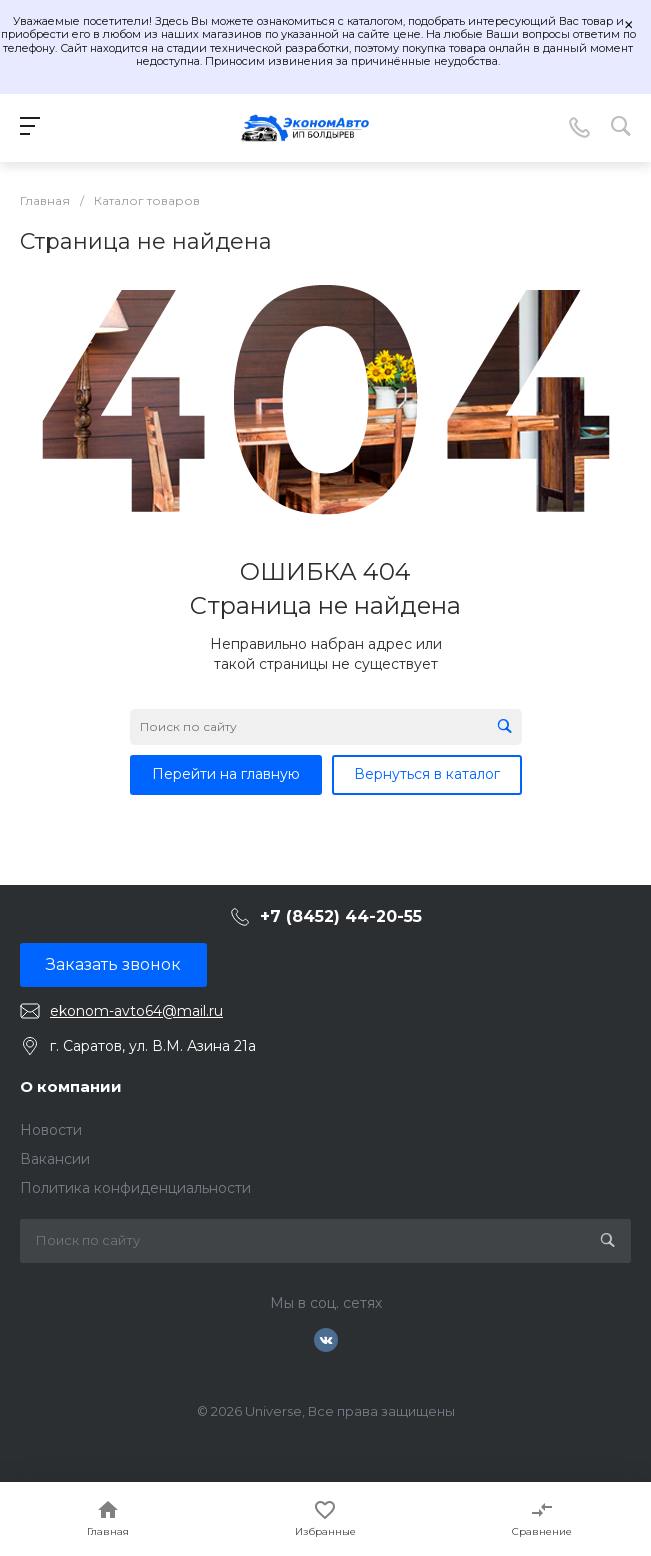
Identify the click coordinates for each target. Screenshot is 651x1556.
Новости (51, 1130)
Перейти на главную (226, 774)
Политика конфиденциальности (135, 1188)
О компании (71, 1086)
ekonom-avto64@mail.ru (136, 1011)
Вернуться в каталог (427, 774)
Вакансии (55, 1159)
